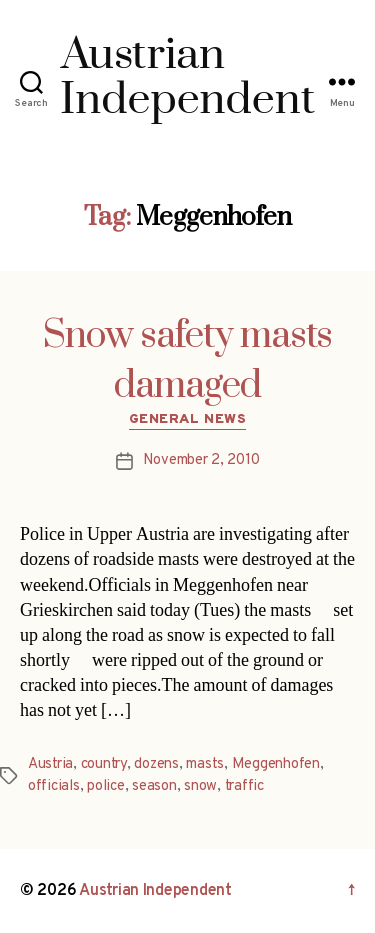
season (154, 786)
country (104, 764)
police (105, 786)
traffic (244, 786)
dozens (156, 764)
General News (187, 419)
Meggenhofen (276, 764)
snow (200, 786)
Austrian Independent (155, 891)
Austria (50, 764)
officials (54, 786)
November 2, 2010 (201, 460)
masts (205, 764)
